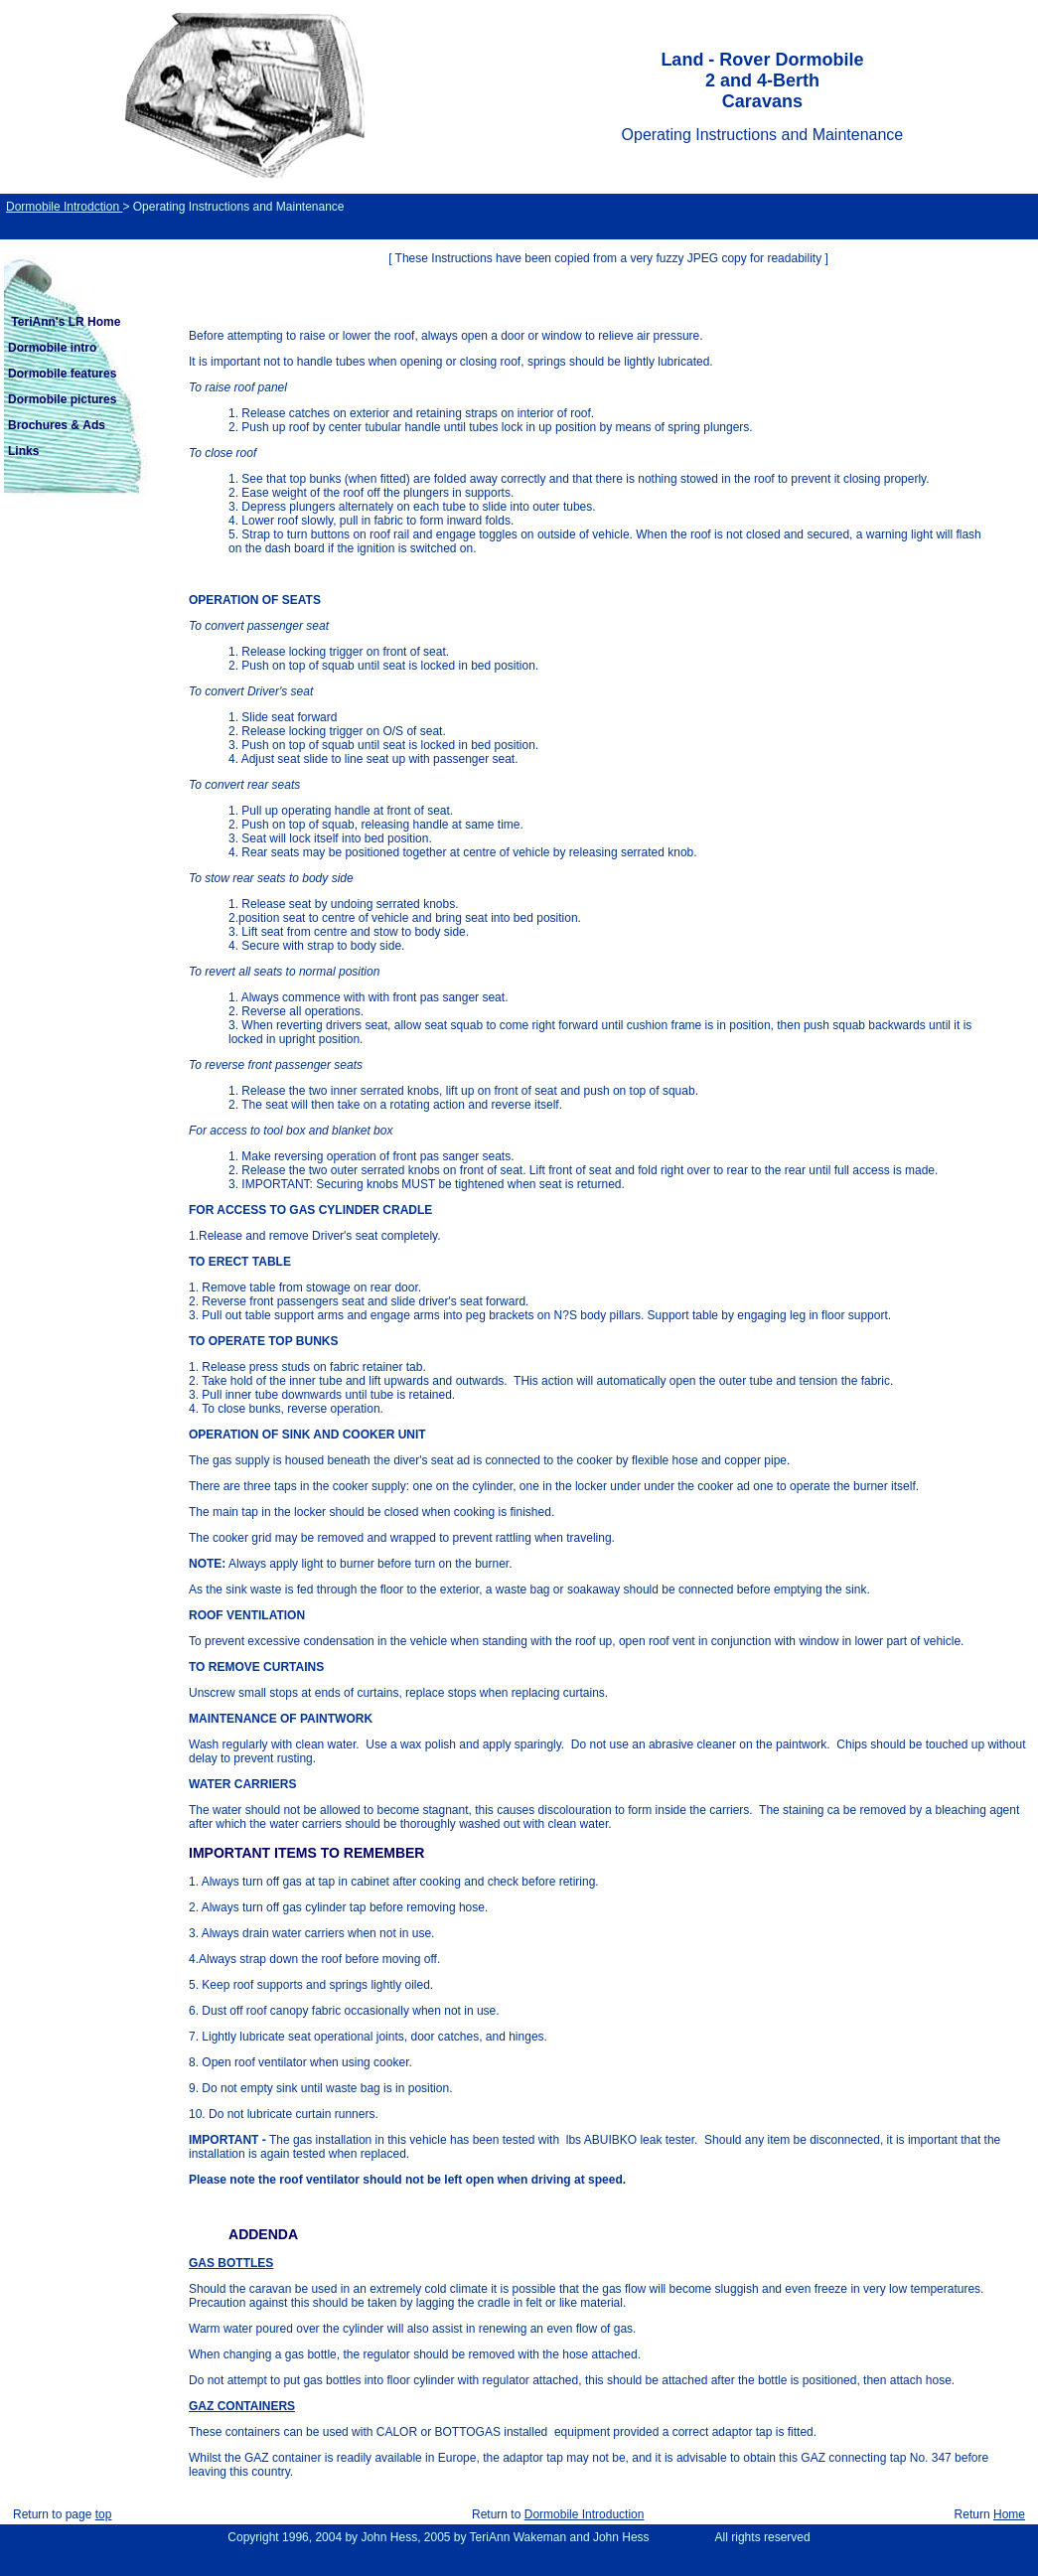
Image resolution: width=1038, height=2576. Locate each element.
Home (1009, 2514)
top (103, 2514)
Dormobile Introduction (584, 2514)
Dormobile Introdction (64, 207)
